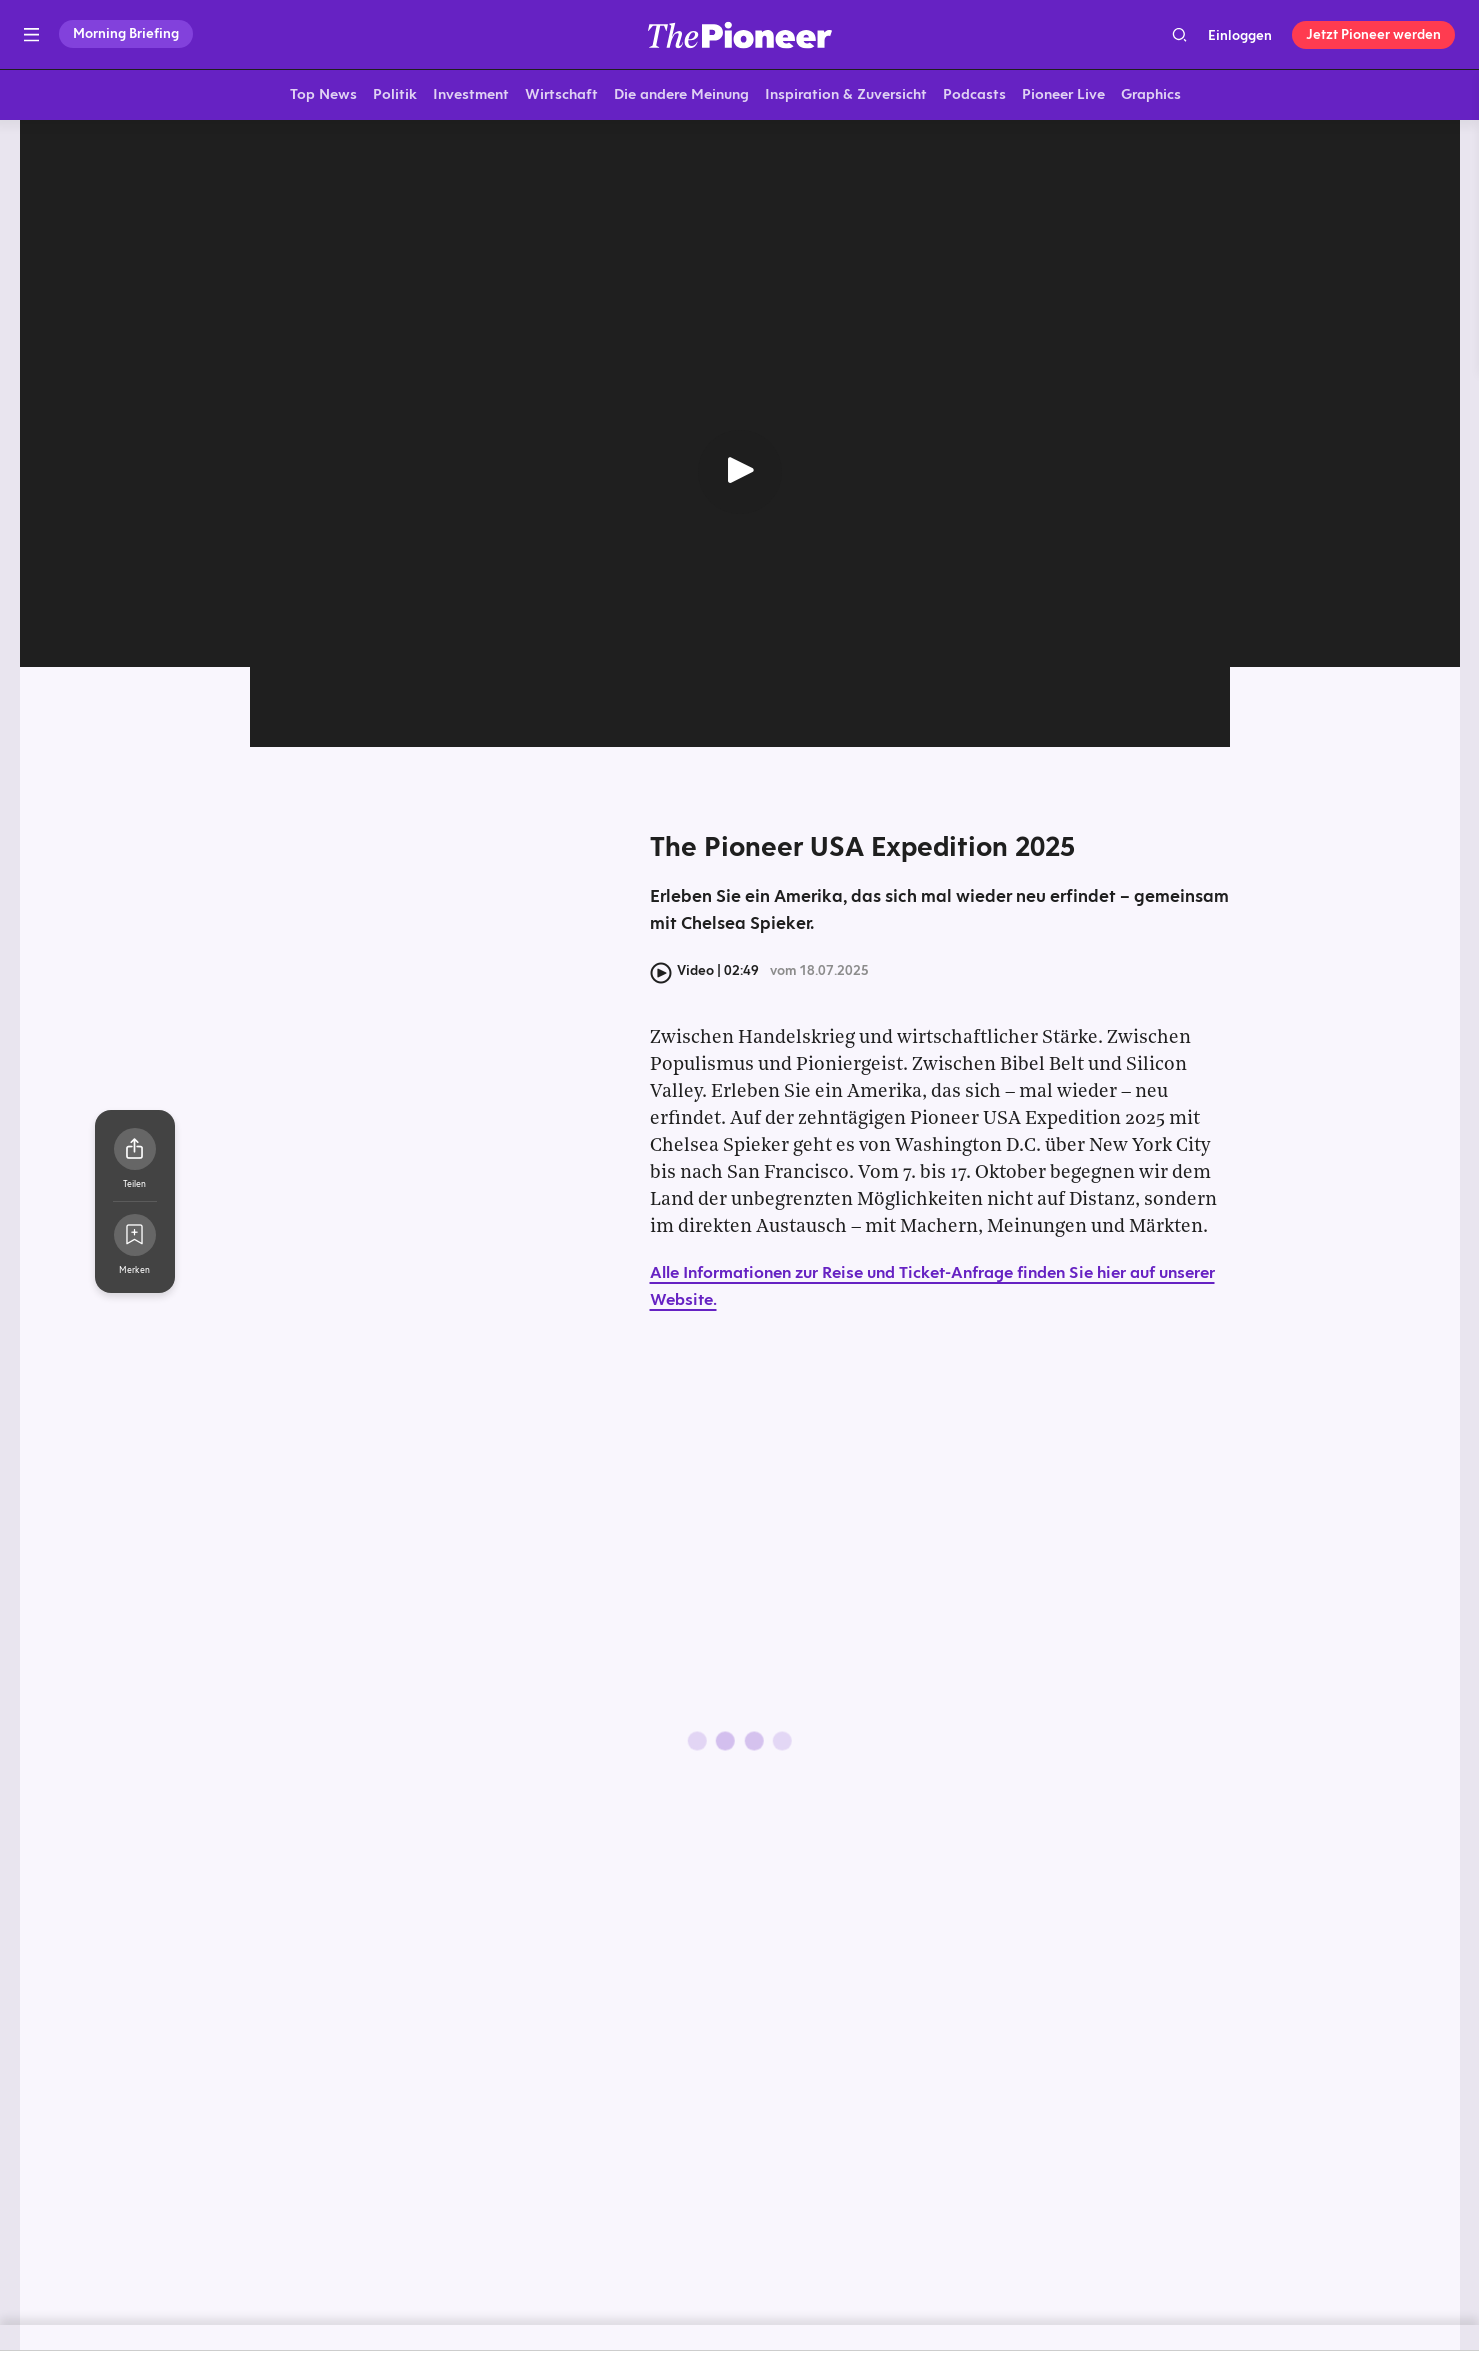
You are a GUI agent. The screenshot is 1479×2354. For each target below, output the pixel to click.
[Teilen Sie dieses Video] (135, 1153)
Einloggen (1240, 35)
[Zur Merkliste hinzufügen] (135, 1239)
